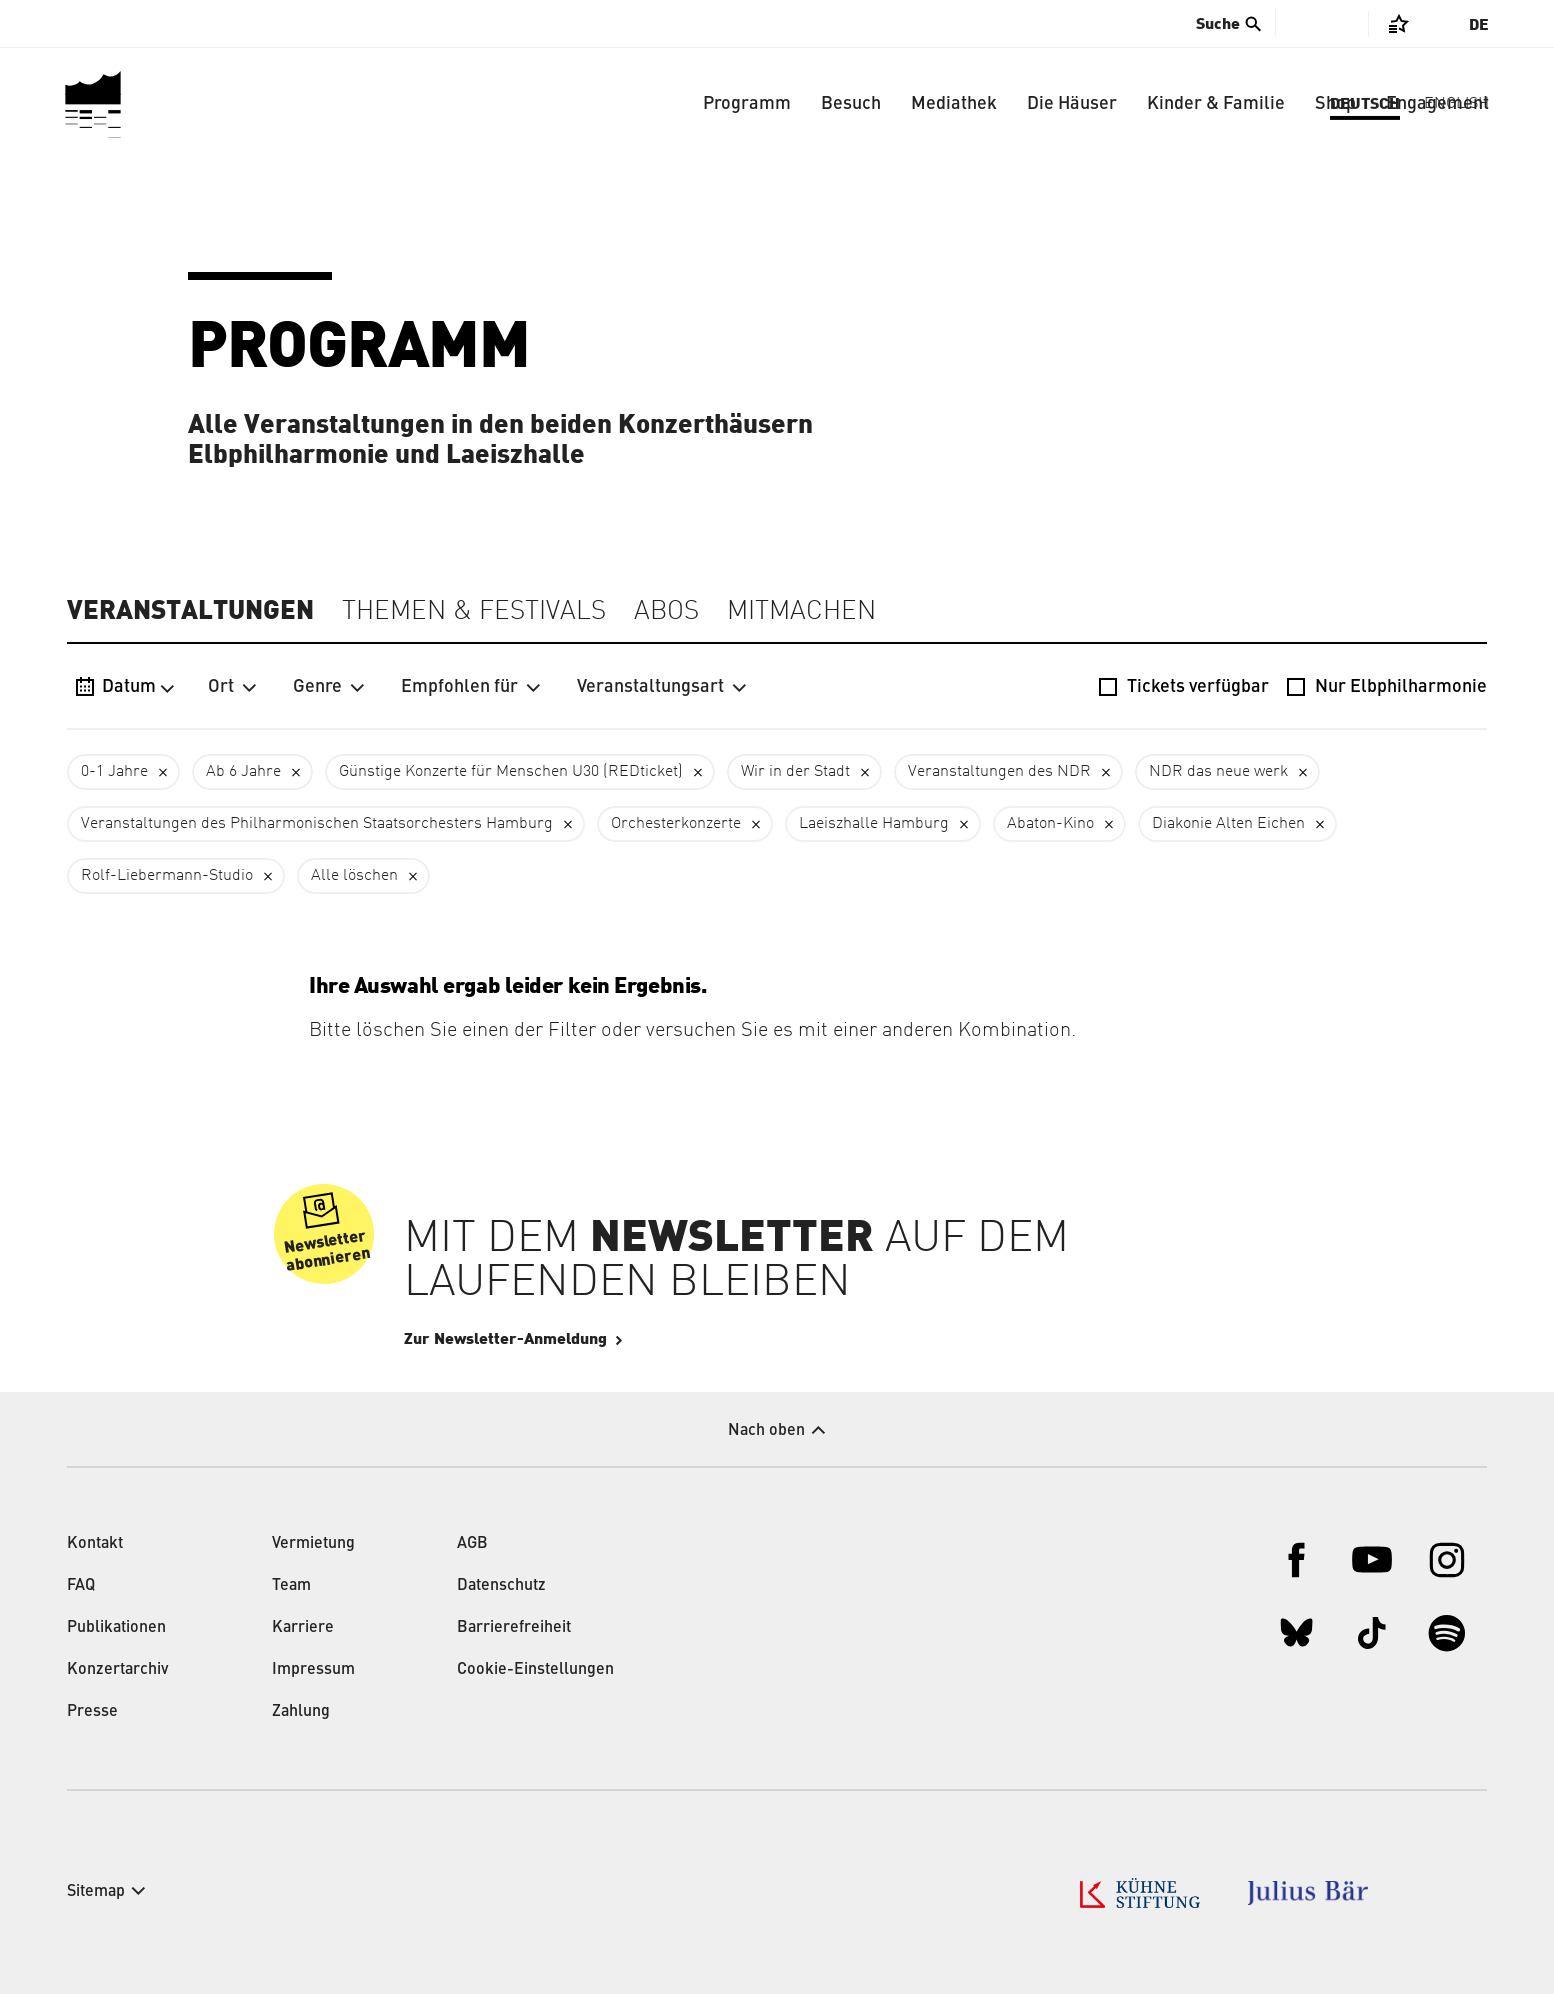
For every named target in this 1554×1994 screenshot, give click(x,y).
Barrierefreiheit (514, 1628)
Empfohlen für (471, 687)
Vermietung (313, 1544)
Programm (747, 104)
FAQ (81, 1586)
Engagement (1437, 104)
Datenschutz (501, 1586)
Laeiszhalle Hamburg (874, 824)
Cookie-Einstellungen (535, 1670)
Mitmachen (801, 612)
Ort (232, 687)
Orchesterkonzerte (676, 824)
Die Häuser (1072, 104)
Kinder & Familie (1216, 104)
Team (291, 1586)
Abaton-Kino (1050, 824)
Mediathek (954, 104)
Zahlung (301, 1712)
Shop (1335, 104)
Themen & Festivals (474, 612)
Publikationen (116, 1628)
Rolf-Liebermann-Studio (167, 876)
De (1479, 25)
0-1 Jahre (114, 772)
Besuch (851, 104)
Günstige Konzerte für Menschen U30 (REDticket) (511, 772)
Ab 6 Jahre (243, 772)
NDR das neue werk (1218, 772)
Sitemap (96, 1892)
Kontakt (95, 1544)
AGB (472, 1544)
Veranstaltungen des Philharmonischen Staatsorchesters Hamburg (317, 824)
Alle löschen (354, 876)
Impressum (313, 1670)
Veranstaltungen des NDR (999, 772)
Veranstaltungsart (662, 687)
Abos (666, 612)
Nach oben (766, 1431)
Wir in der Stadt (795, 772)
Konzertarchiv (118, 1670)
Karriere (303, 1628)
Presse (92, 1712)
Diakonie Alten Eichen (1228, 824)
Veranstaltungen (190, 611)
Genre (329, 687)
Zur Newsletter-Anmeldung (565, 1339)
